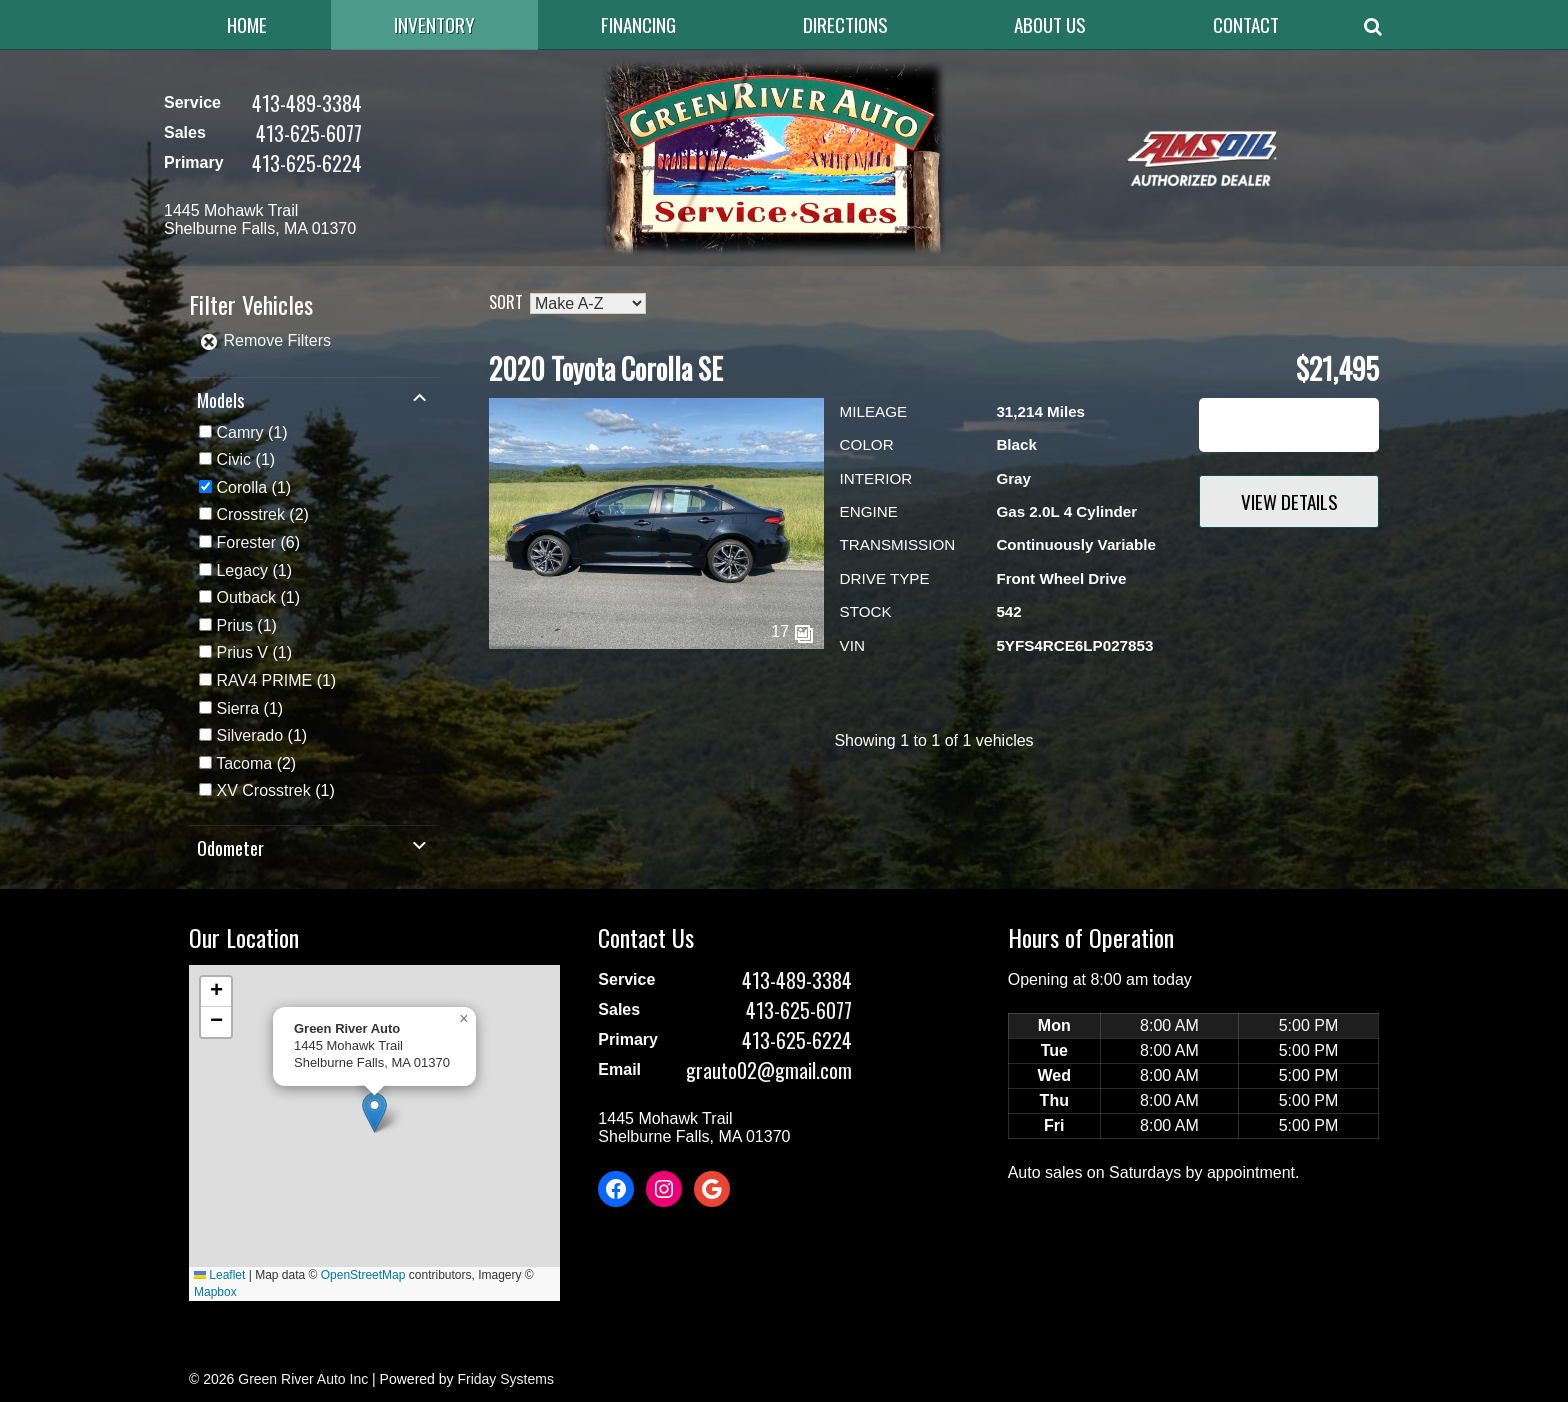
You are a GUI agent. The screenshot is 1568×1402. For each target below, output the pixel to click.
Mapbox (215, 1292)
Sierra (237, 708)
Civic (233, 459)
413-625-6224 (307, 163)
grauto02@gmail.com (769, 1070)
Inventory (434, 24)
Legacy (242, 570)
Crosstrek (250, 514)
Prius (234, 625)
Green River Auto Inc (303, 1379)
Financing (638, 24)
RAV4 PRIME (264, 680)
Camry (239, 432)
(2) (262, 514)
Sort (506, 302)
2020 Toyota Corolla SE (606, 368)
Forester (246, 542)
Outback (246, 597)
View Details (1289, 501)
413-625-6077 (309, 133)
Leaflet (219, 1275)
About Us (1050, 24)
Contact (1246, 24)
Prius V (242, 652)
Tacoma (244, 763)
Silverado (249, 735)
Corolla (241, 487)
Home (247, 24)
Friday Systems (505, 1379)
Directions (845, 24)
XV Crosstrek (263, 790)
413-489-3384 (307, 103)
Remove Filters (265, 340)
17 (792, 631)
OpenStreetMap (363, 1275)
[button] (374, 1112)
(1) (251, 432)
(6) (258, 542)
